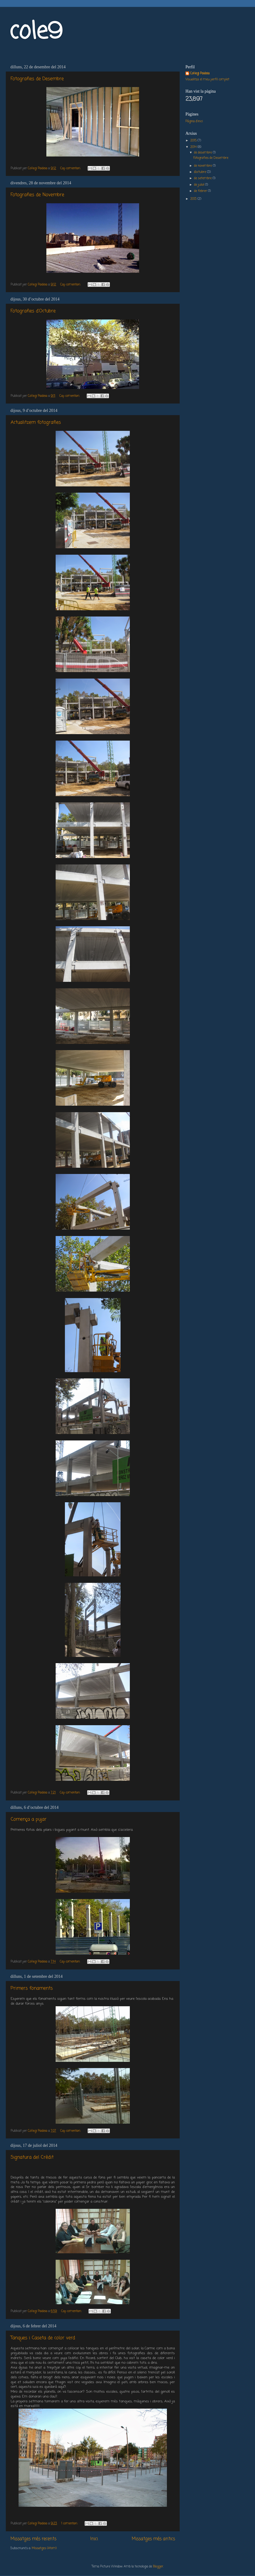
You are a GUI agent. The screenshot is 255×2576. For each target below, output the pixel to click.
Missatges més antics (153, 2539)
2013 (194, 199)
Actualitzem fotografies (36, 422)
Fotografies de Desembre (37, 78)
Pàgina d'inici (194, 121)
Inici (94, 2539)
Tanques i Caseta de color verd (43, 2337)
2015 (194, 140)
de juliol (199, 184)
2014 (194, 147)
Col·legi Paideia (200, 74)
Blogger (158, 2566)
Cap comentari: (71, 168)
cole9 (35, 32)
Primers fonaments (32, 1988)
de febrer (201, 191)
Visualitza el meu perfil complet (207, 79)
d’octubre (200, 172)
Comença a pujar (29, 1819)
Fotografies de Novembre (37, 194)
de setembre (203, 178)
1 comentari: (70, 2523)
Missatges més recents (33, 2539)
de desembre (203, 152)
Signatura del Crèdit (32, 2157)
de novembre (203, 165)
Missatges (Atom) (44, 2548)
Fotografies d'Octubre (33, 311)
